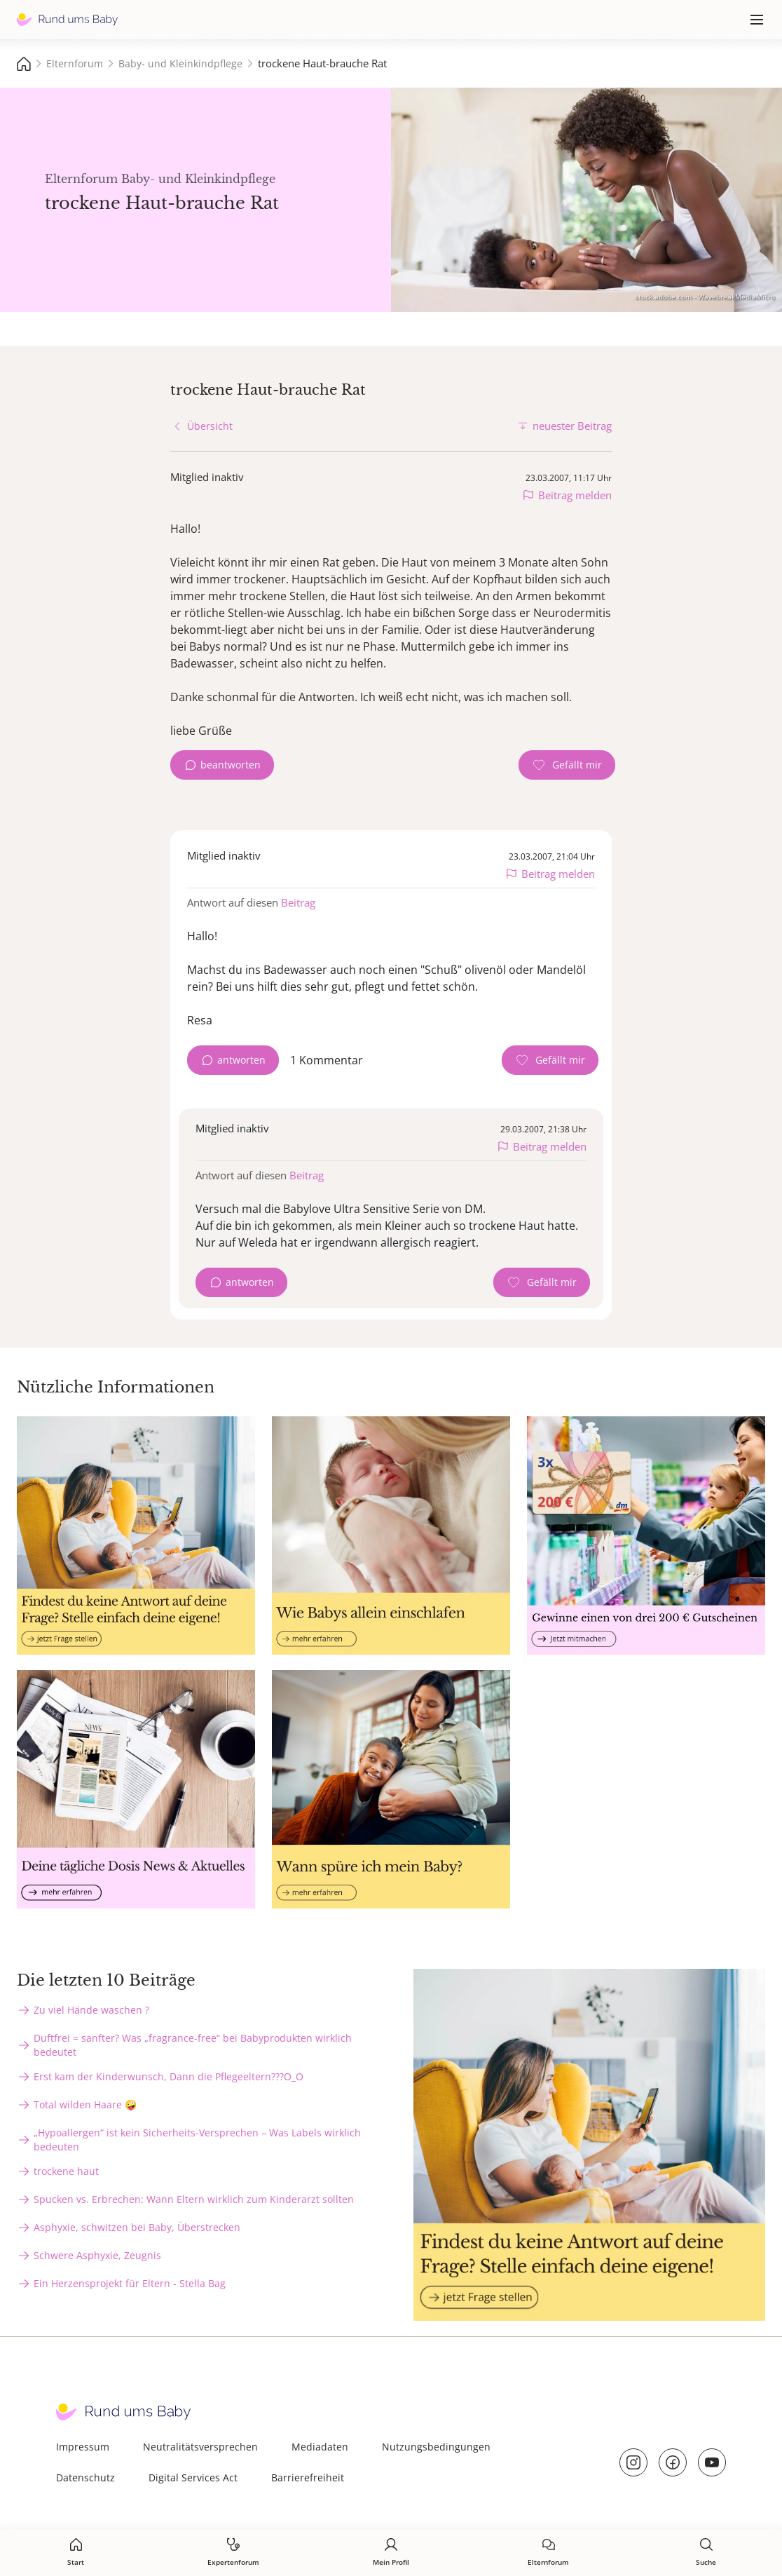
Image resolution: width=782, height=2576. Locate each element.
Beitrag (298, 902)
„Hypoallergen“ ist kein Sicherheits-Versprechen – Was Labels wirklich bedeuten (197, 2139)
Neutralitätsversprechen (200, 2446)
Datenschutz (85, 2477)
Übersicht (210, 426)
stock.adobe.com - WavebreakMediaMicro (705, 296)
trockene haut (66, 2171)
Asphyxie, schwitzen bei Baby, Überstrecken (137, 2227)
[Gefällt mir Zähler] (567, 765)
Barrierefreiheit (307, 2477)
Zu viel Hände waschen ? (91, 2009)
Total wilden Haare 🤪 (85, 2104)
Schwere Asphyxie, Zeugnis (97, 2255)
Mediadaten (319, 2446)
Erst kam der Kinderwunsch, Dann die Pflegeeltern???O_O (168, 2076)
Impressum (82, 2446)
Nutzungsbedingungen (436, 2446)
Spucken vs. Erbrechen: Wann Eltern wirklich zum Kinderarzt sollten (194, 2199)
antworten (241, 1059)
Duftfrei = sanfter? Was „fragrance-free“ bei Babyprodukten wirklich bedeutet (193, 2045)
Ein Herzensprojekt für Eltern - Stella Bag (130, 2283)
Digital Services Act (193, 2477)
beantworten (230, 764)
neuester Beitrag (572, 426)
